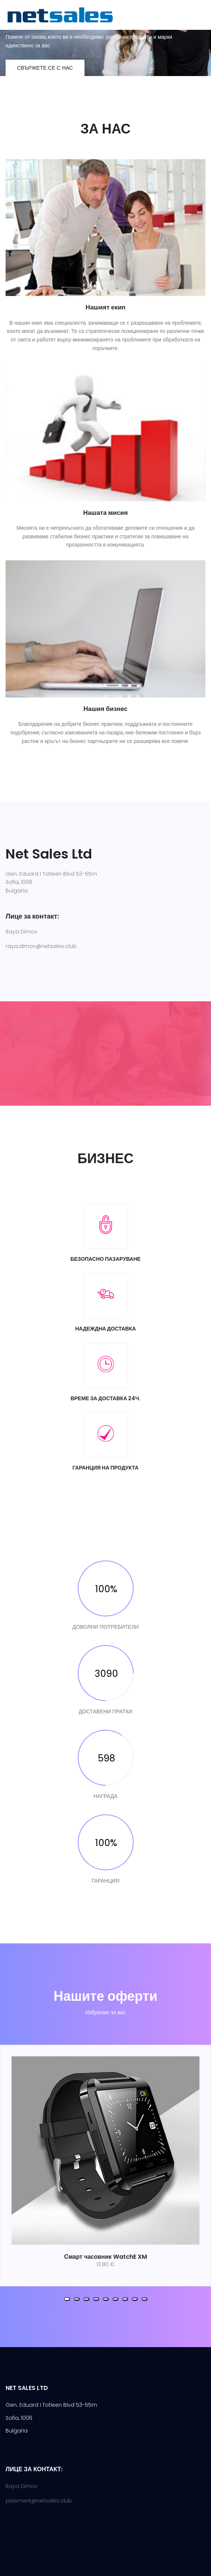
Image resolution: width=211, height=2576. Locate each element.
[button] (67, 2299)
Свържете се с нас (45, 68)
